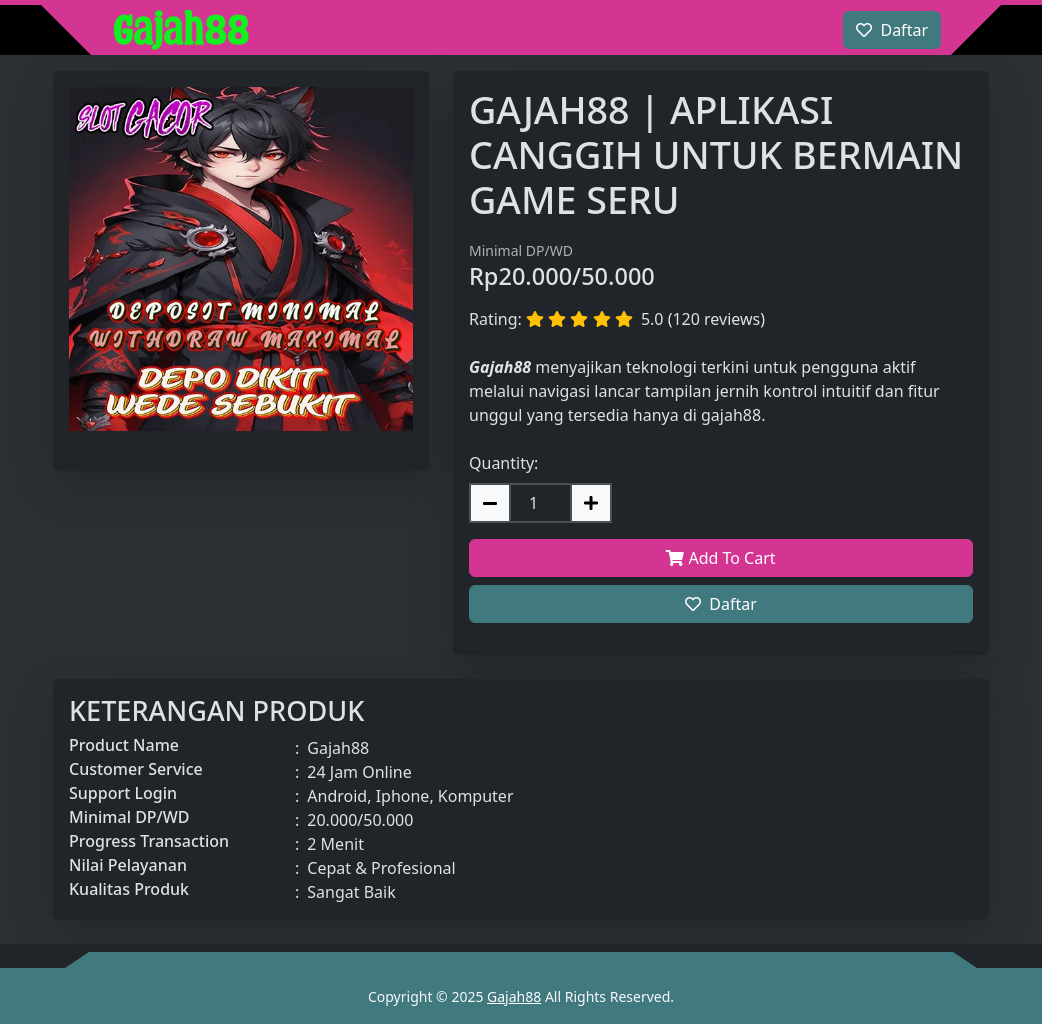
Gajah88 (514, 996)
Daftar (721, 604)
